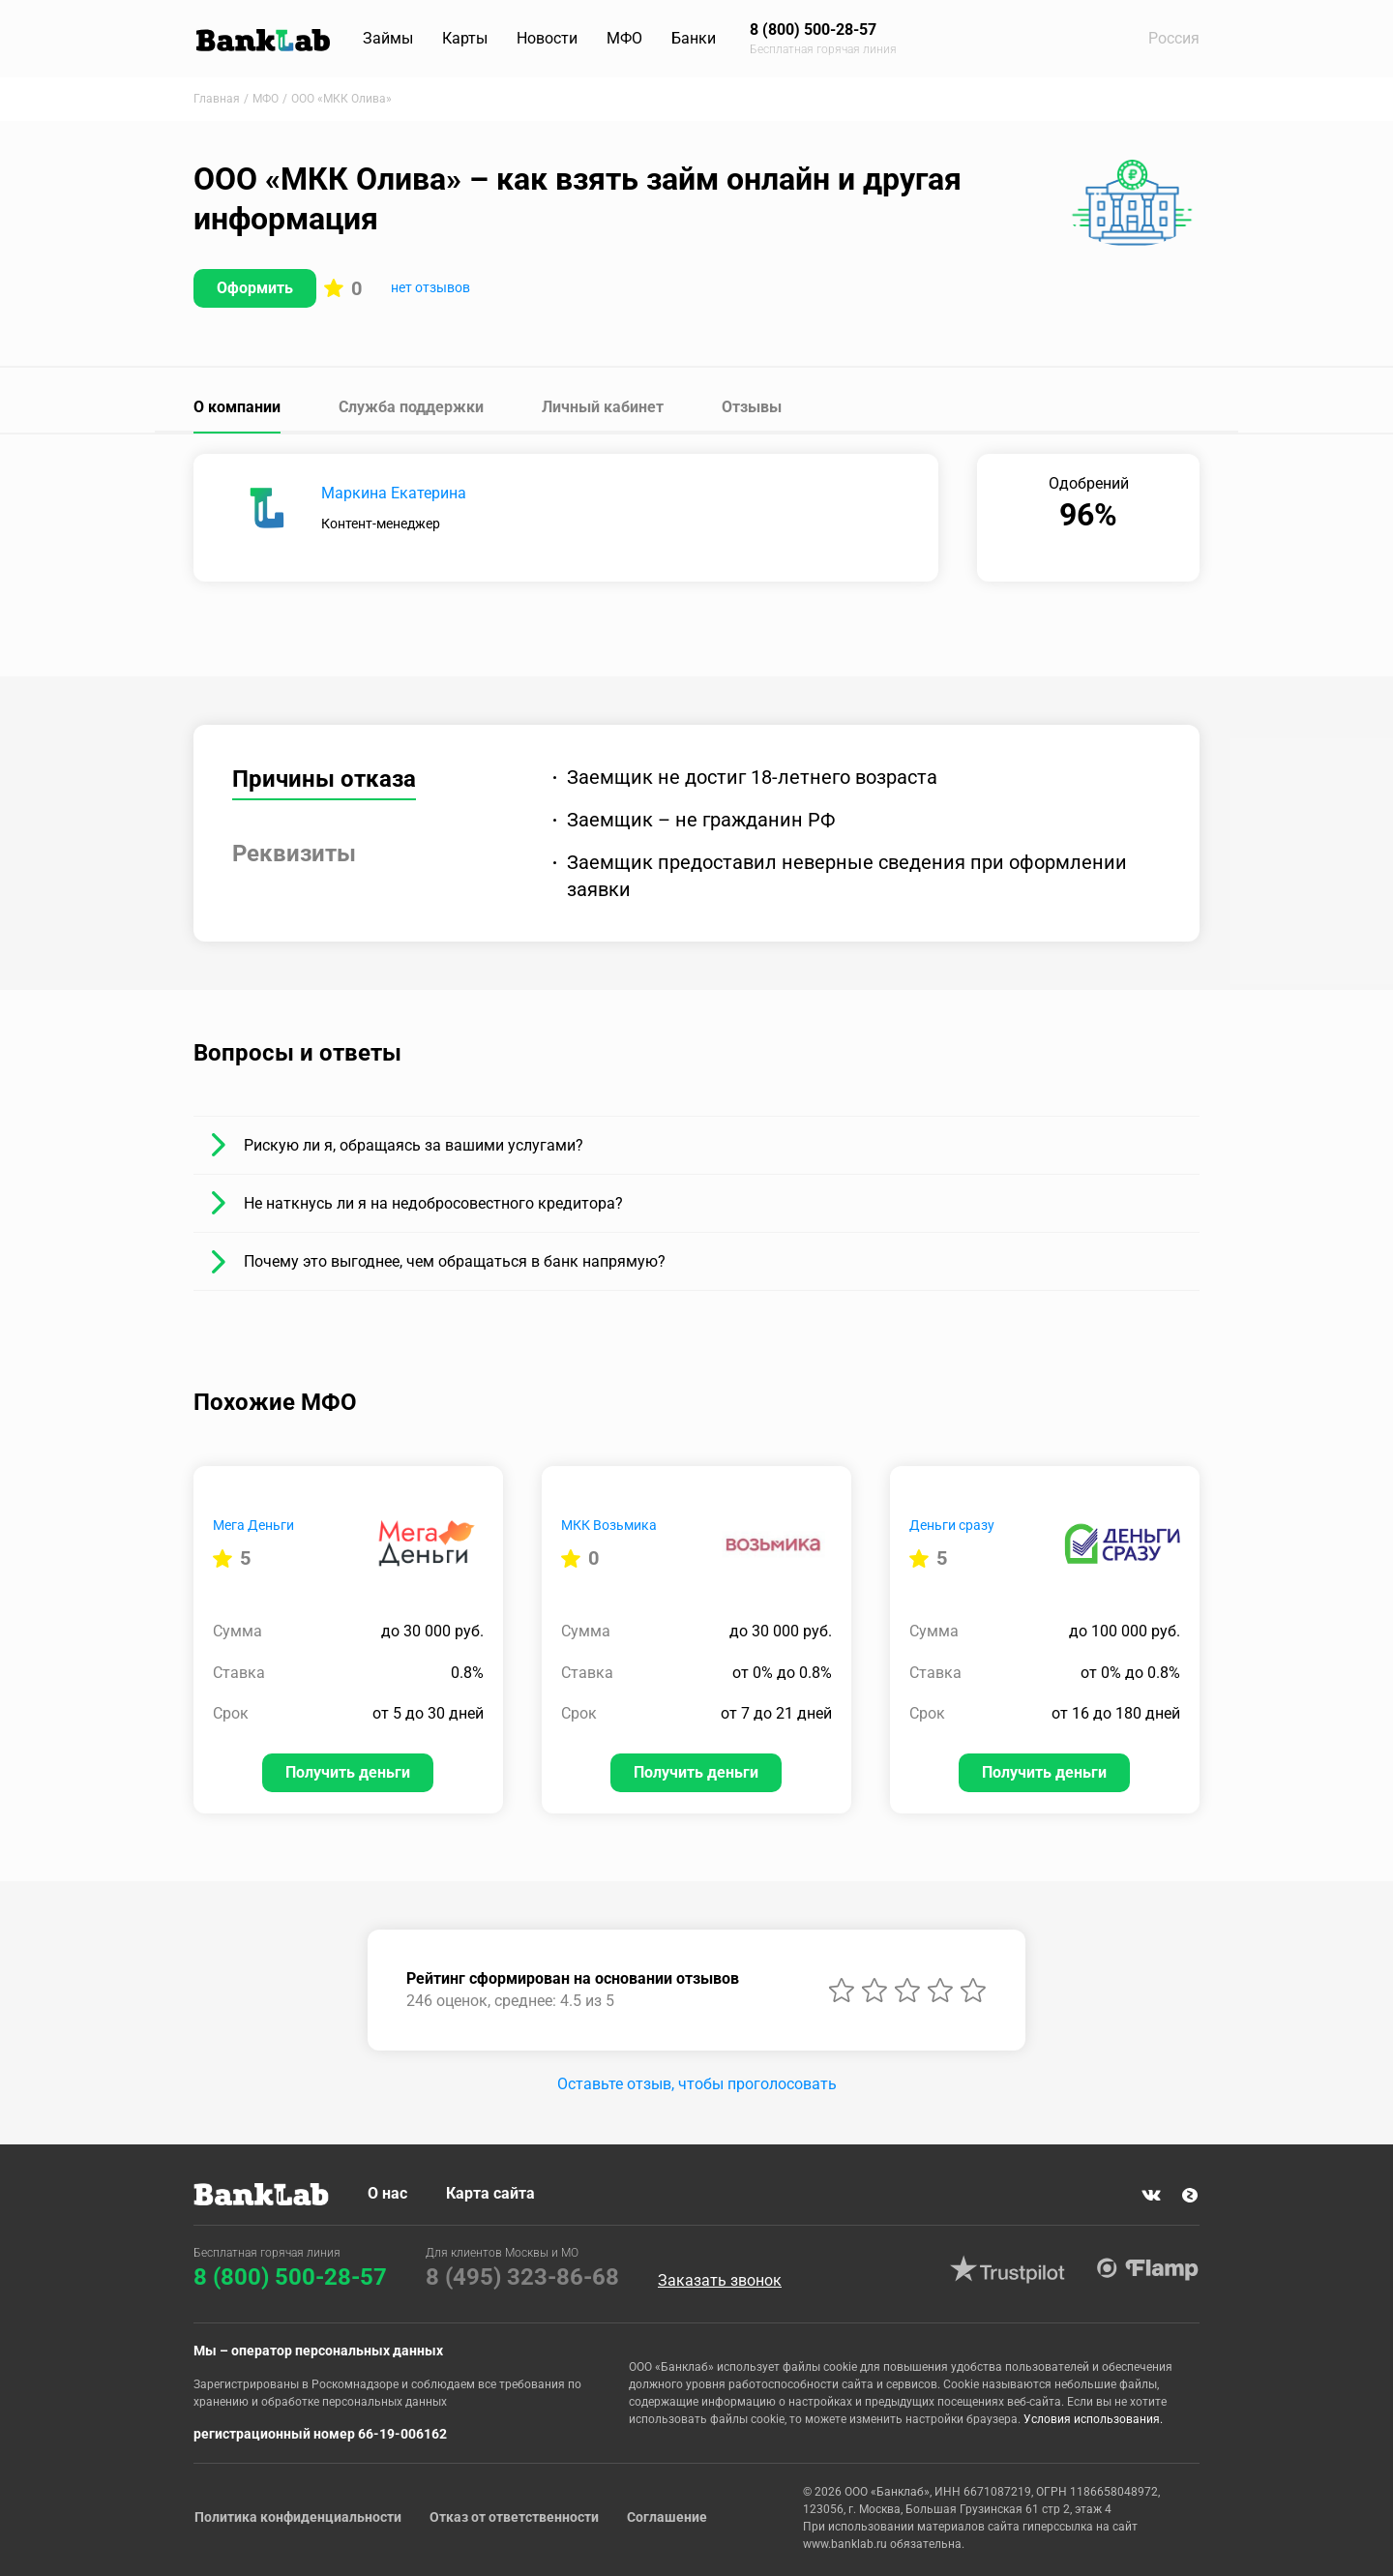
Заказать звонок (720, 2282)
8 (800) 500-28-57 (290, 2277)
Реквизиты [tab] (294, 853)
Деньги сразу (951, 1525)
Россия (1174, 38)
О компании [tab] (237, 407)
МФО (624, 38)
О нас (387, 2193)
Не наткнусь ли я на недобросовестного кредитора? (433, 1203)
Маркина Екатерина (393, 493)
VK (1151, 2195)
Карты (465, 38)
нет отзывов (430, 287)
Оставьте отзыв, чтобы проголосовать (697, 2084)
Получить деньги (347, 1772)
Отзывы (752, 407)
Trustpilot (1007, 2269)
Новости (547, 38)
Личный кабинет (603, 407)
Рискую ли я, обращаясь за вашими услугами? (413, 1145)
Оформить (255, 288)
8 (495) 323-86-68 (522, 2277)
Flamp (1147, 2269)
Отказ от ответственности (514, 2517)
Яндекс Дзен (1190, 2195)
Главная (216, 98)
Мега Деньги (253, 1525)
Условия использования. (1093, 2419)
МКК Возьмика (609, 1525)
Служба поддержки (411, 407)
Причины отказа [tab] (324, 779)
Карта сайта (490, 2193)
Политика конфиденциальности (296, 2517)
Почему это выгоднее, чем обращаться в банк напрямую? (455, 1261)
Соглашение (668, 2517)
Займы (388, 38)
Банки (693, 38)
